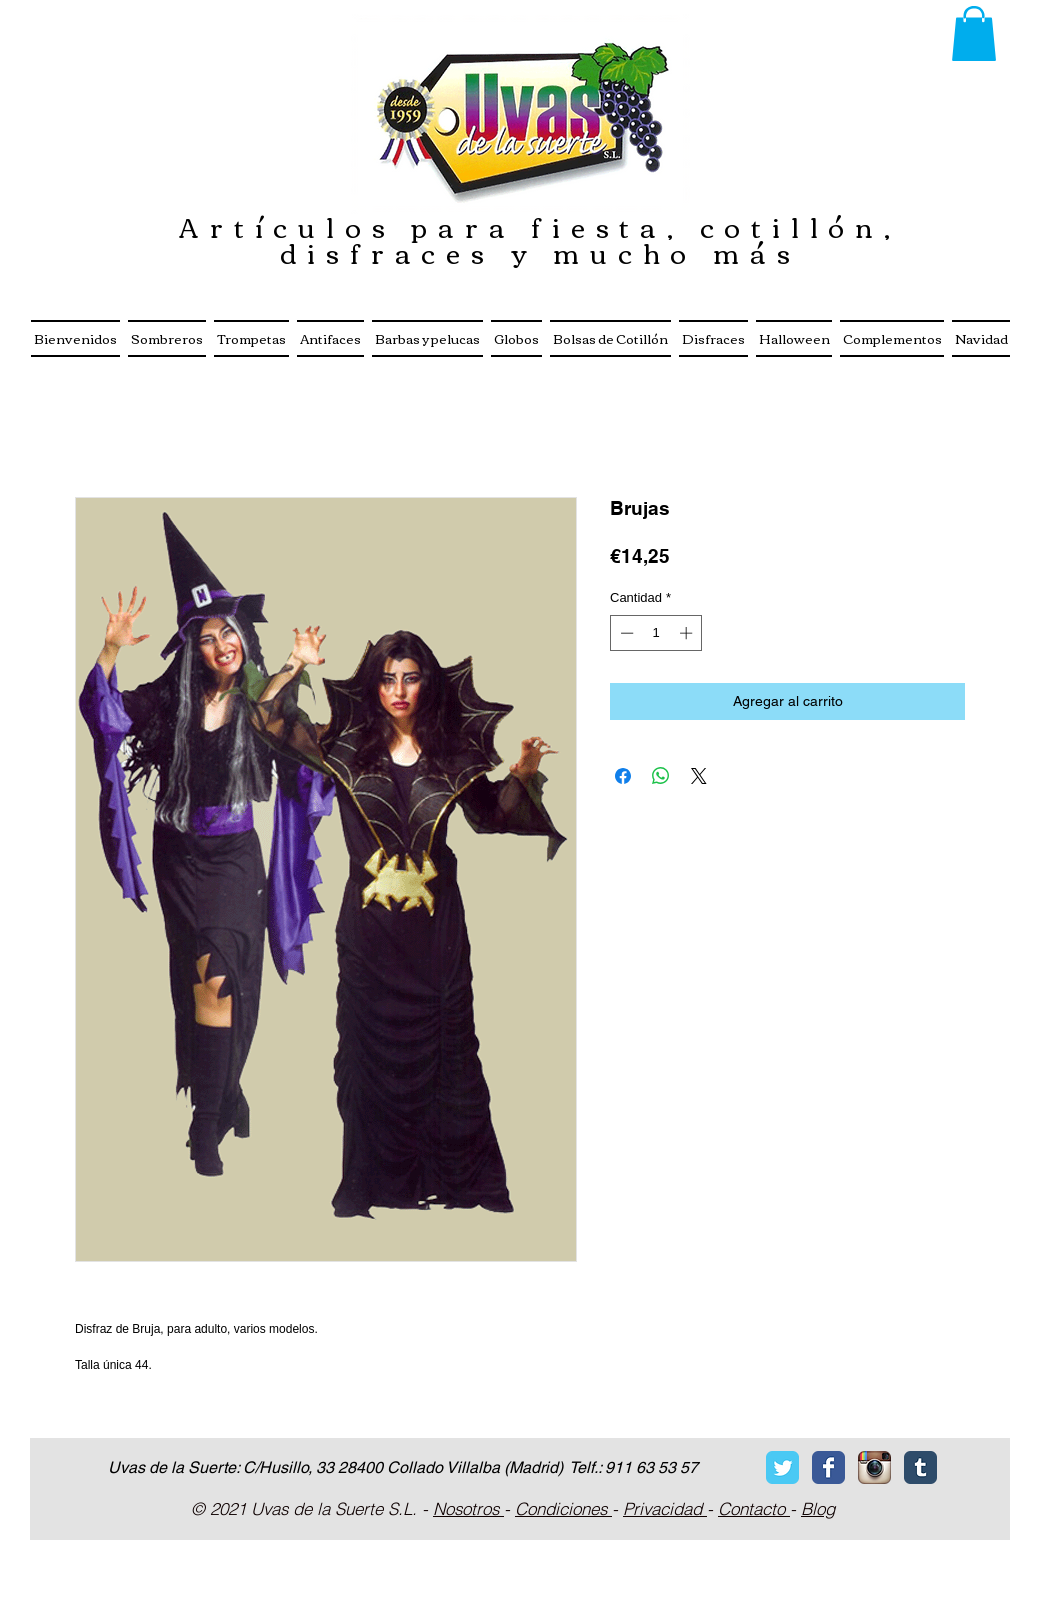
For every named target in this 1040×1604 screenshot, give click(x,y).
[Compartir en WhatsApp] (661, 776)
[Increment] (688, 633)
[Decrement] (625, 633)
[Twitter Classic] (782, 1467)
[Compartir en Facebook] (623, 776)
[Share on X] (699, 776)
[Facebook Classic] (828, 1467)
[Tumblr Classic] (920, 1467)
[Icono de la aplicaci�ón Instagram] (874, 1467)
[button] (974, 33)
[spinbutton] (656, 633)
